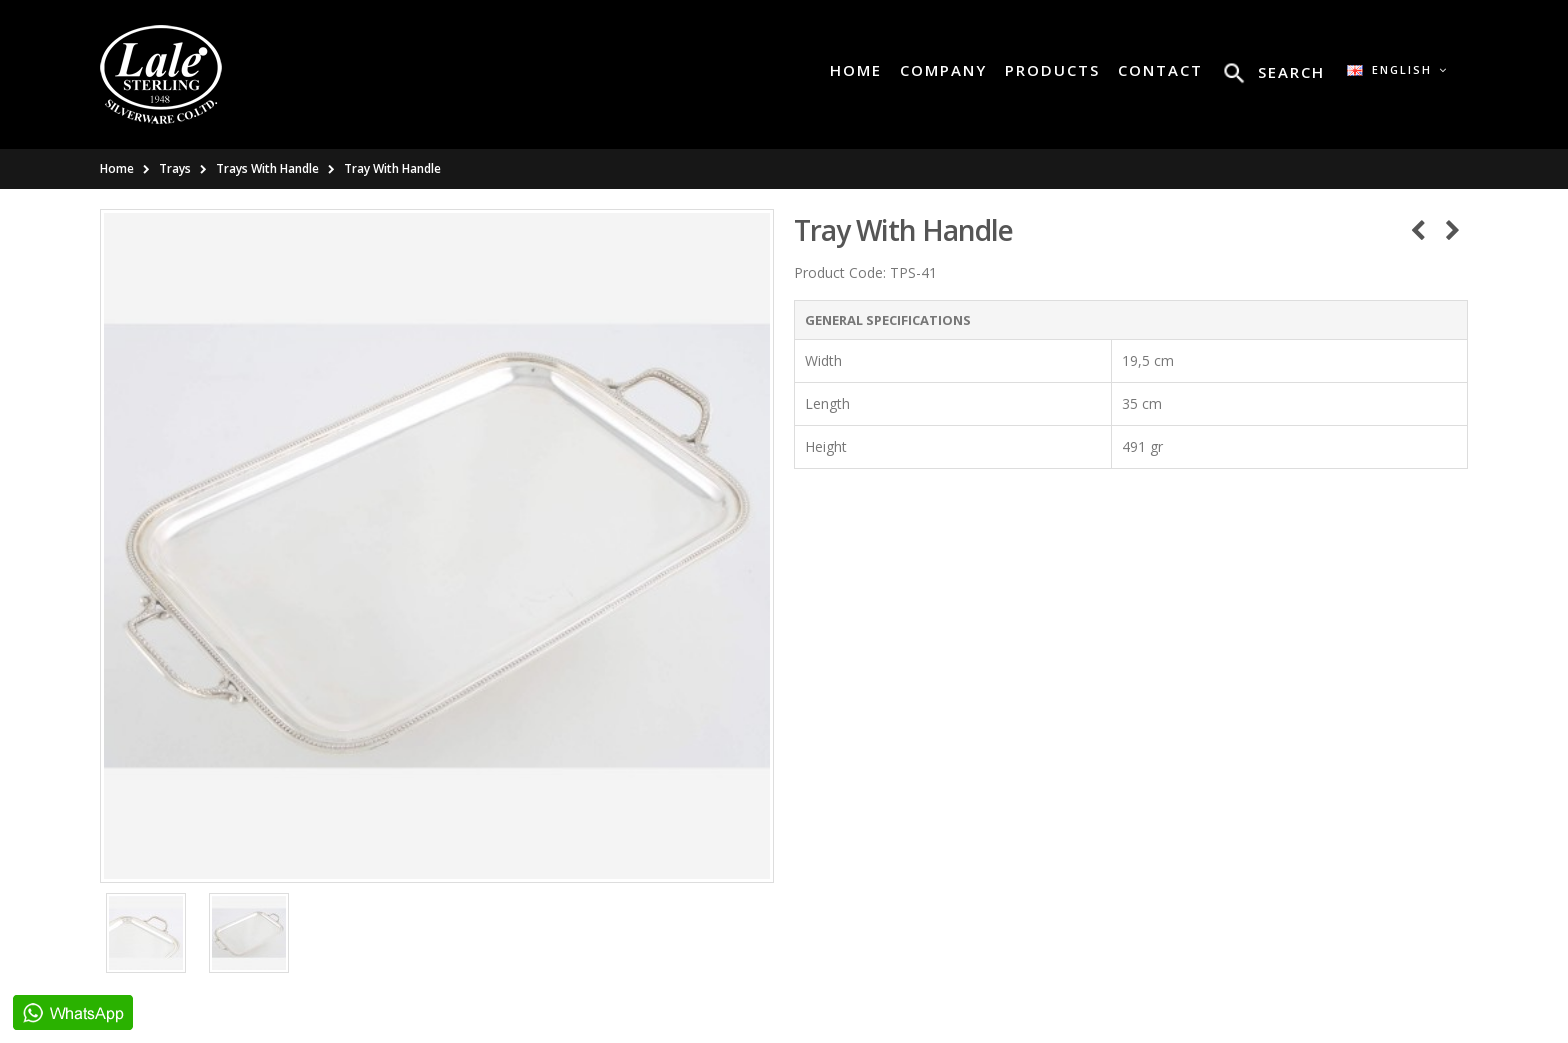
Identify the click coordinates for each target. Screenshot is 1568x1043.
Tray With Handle (392, 168)
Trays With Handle (267, 168)
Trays (175, 168)
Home (117, 168)
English (1397, 69)
